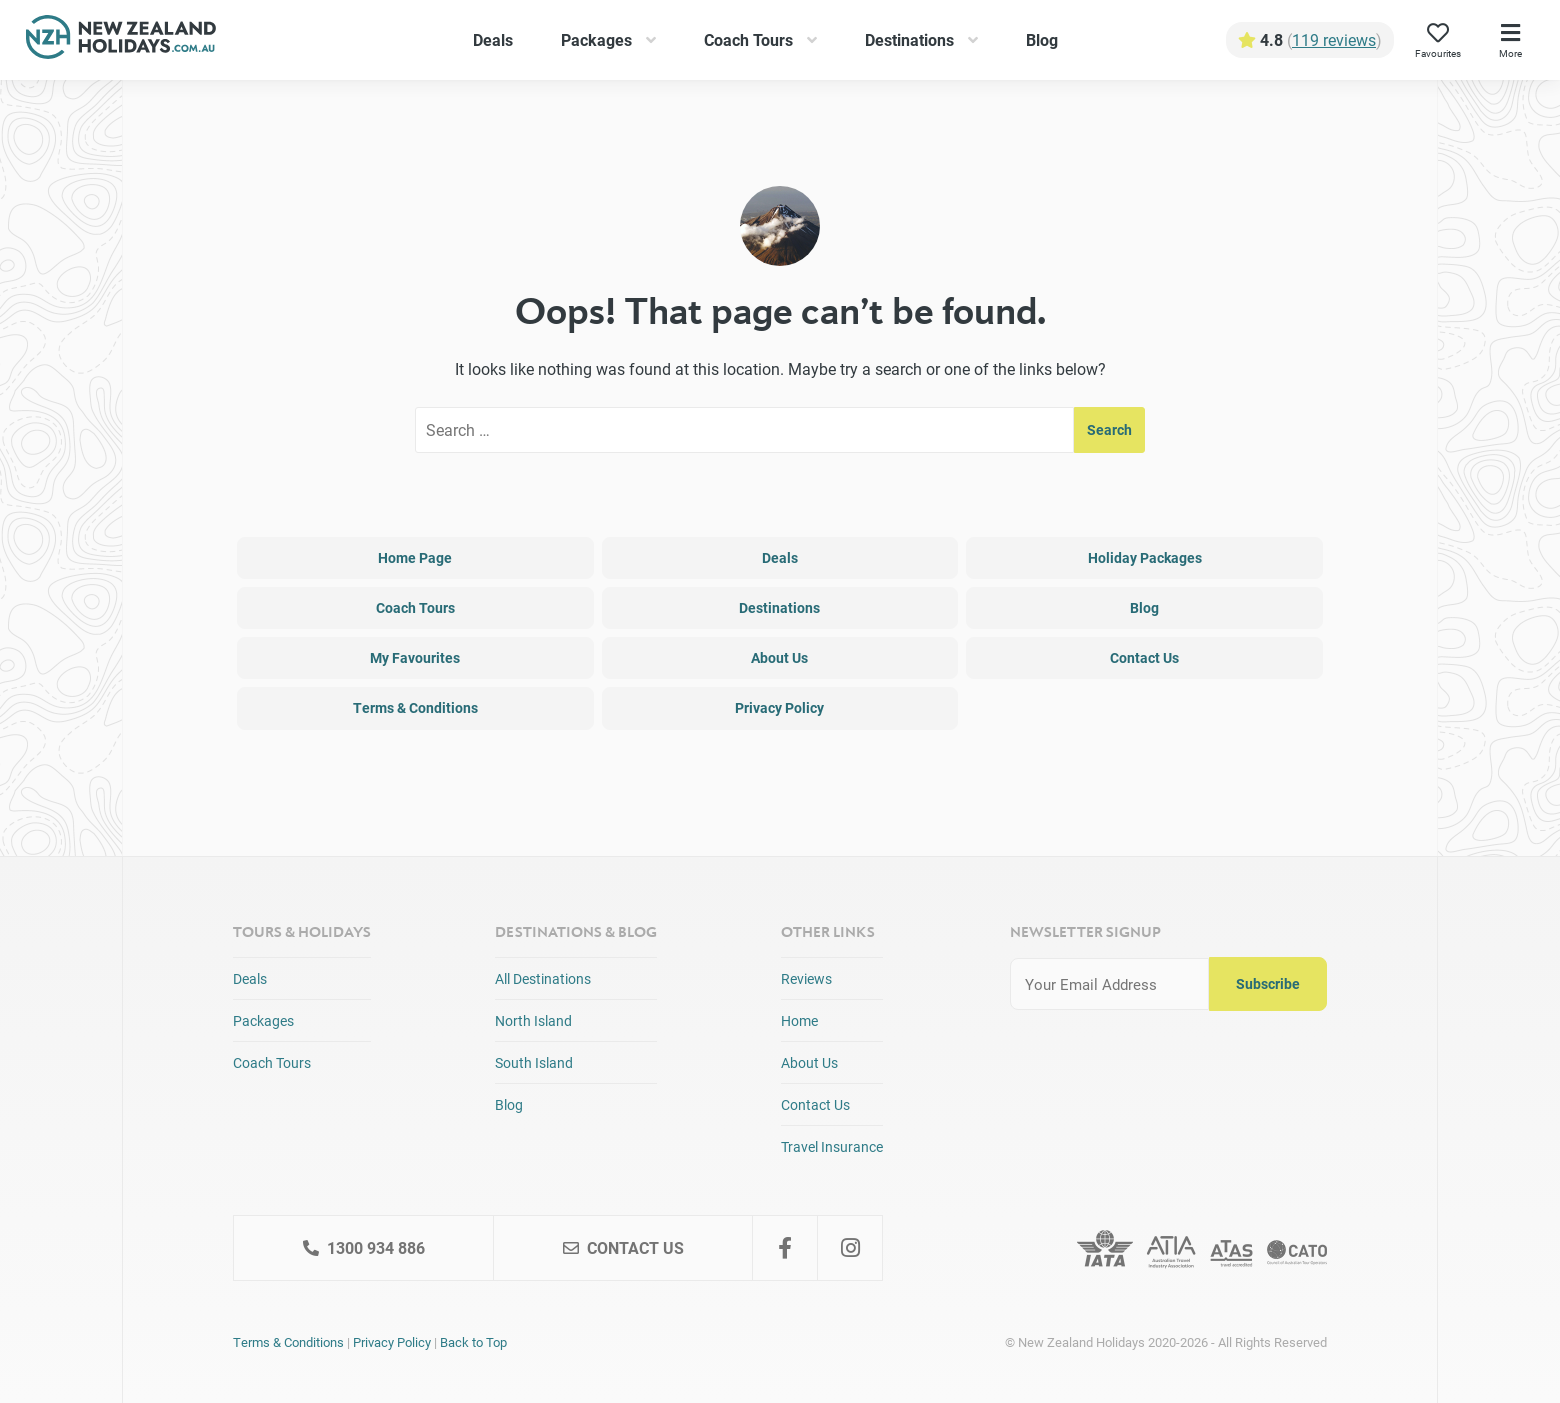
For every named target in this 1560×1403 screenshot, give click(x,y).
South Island (534, 1062)
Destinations (909, 39)
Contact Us (1144, 657)
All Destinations (543, 978)
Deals (493, 39)
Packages (596, 39)
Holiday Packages (1145, 557)
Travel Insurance (832, 1146)
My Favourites (415, 657)
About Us (779, 657)
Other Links (828, 931)
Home (799, 1020)
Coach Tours (748, 39)
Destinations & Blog (576, 931)
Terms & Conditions (415, 707)
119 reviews (1334, 39)
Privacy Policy (779, 707)
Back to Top (473, 1342)
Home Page (415, 557)
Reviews (806, 978)
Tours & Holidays (302, 931)
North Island (533, 1020)
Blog (1042, 39)
